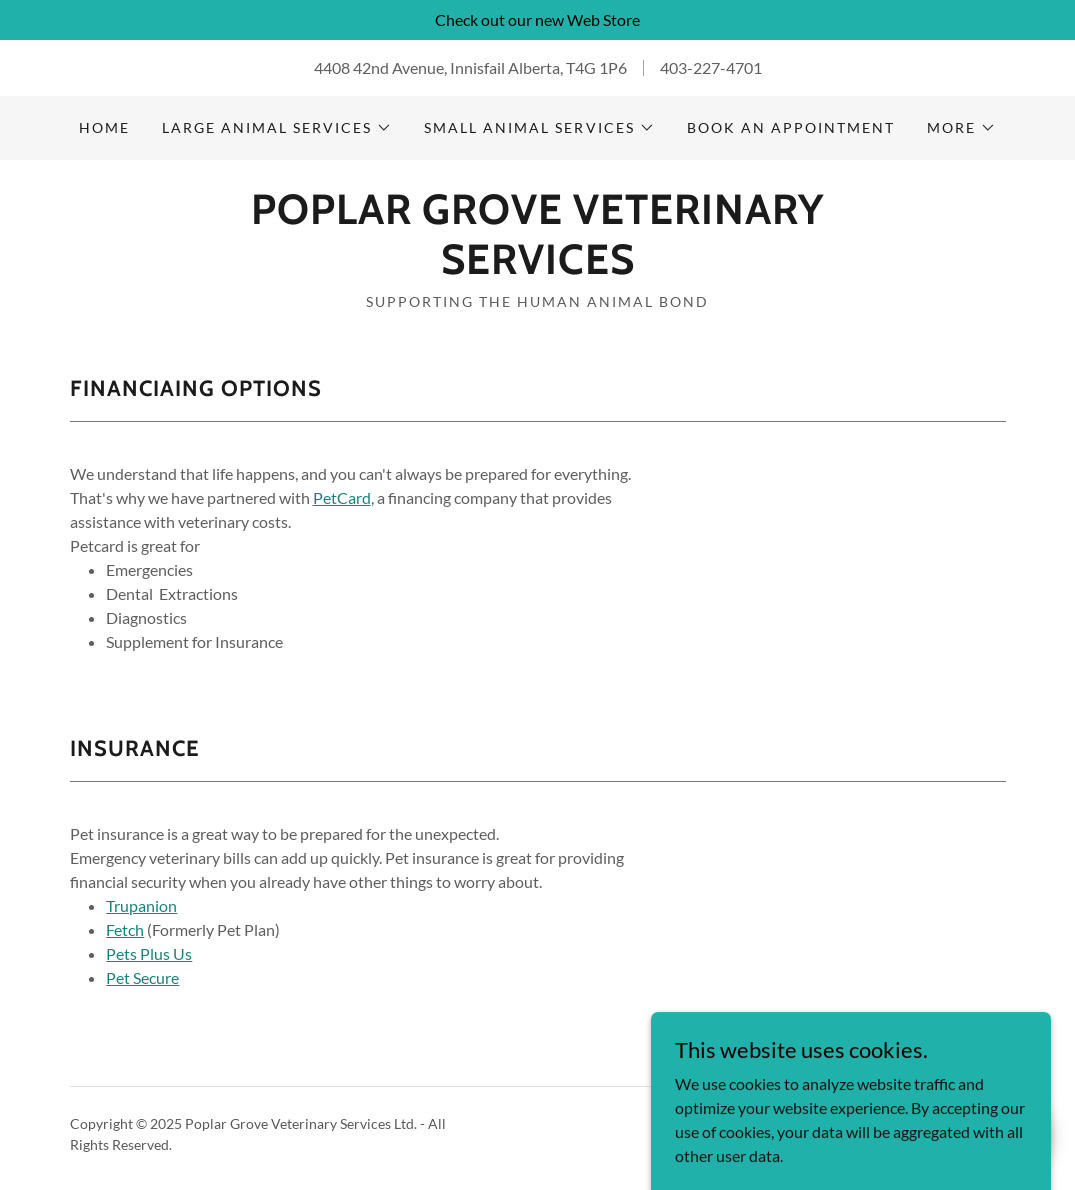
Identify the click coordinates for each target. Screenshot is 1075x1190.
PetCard (342, 497)
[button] (277, 128)
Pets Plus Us (149, 953)
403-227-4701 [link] (711, 67)
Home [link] (104, 127)
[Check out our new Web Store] (537, 20)
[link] (538, 267)
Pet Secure (142, 977)
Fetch (125, 929)
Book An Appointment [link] (791, 127)
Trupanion (141, 905)
